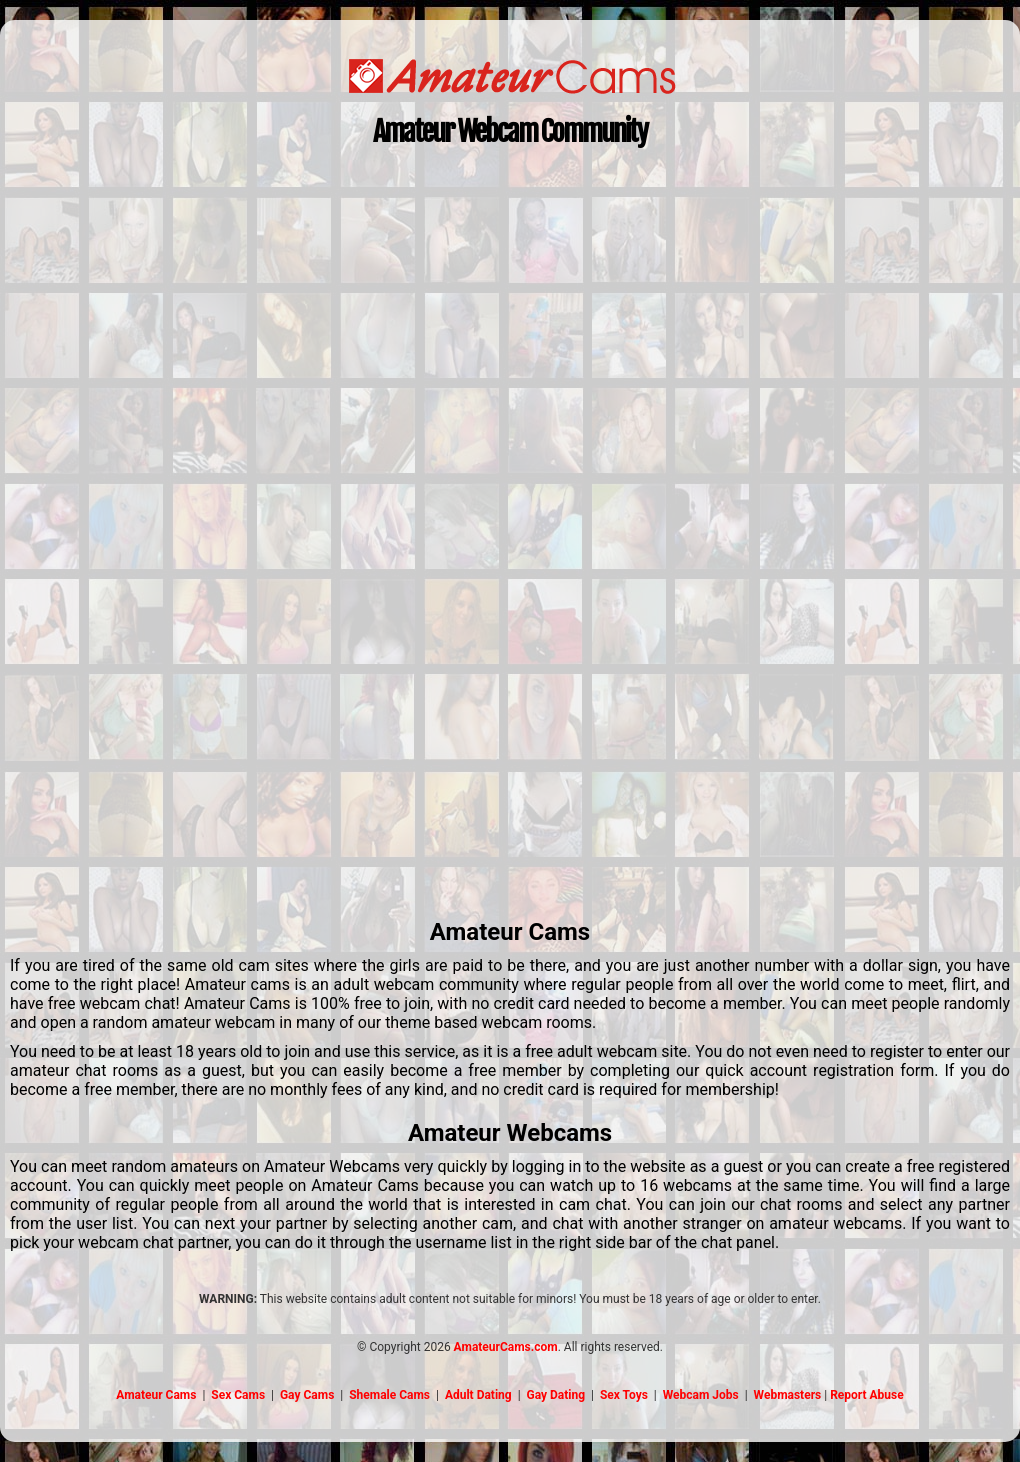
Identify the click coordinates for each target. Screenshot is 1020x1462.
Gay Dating (556, 1395)
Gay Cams (307, 1395)
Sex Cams (238, 1395)
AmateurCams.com (506, 1347)
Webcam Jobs (701, 1395)
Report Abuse (867, 1395)
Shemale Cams (389, 1395)
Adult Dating (478, 1395)
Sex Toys (624, 1395)
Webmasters (788, 1395)
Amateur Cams (156, 1395)
